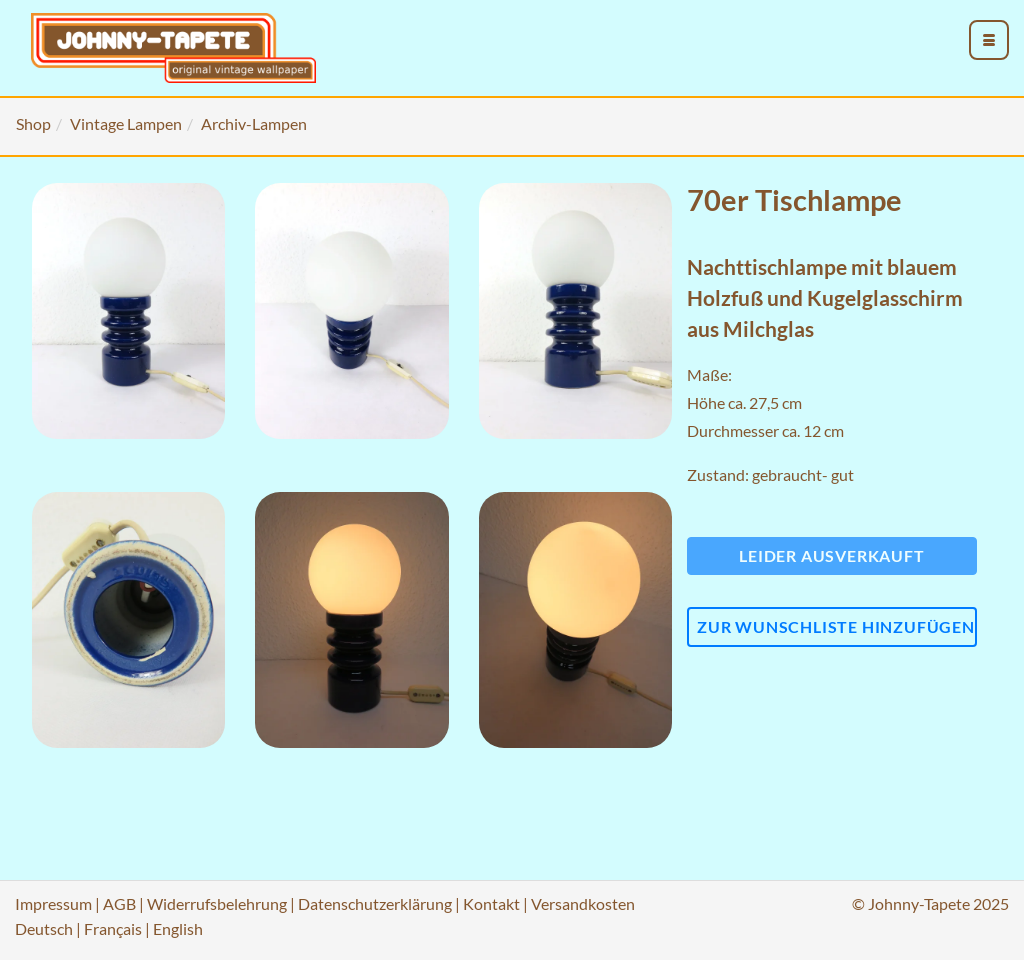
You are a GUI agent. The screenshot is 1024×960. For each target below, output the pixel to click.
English (178, 928)
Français (113, 928)
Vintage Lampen (126, 123)
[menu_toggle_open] (989, 40)
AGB (119, 903)
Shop (33, 123)
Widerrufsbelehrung (217, 903)
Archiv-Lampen (254, 123)
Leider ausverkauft (831, 555)
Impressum (53, 903)
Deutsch (44, 928)
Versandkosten (583, 903)
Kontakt (491, 903)
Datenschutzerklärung (375, 903)
